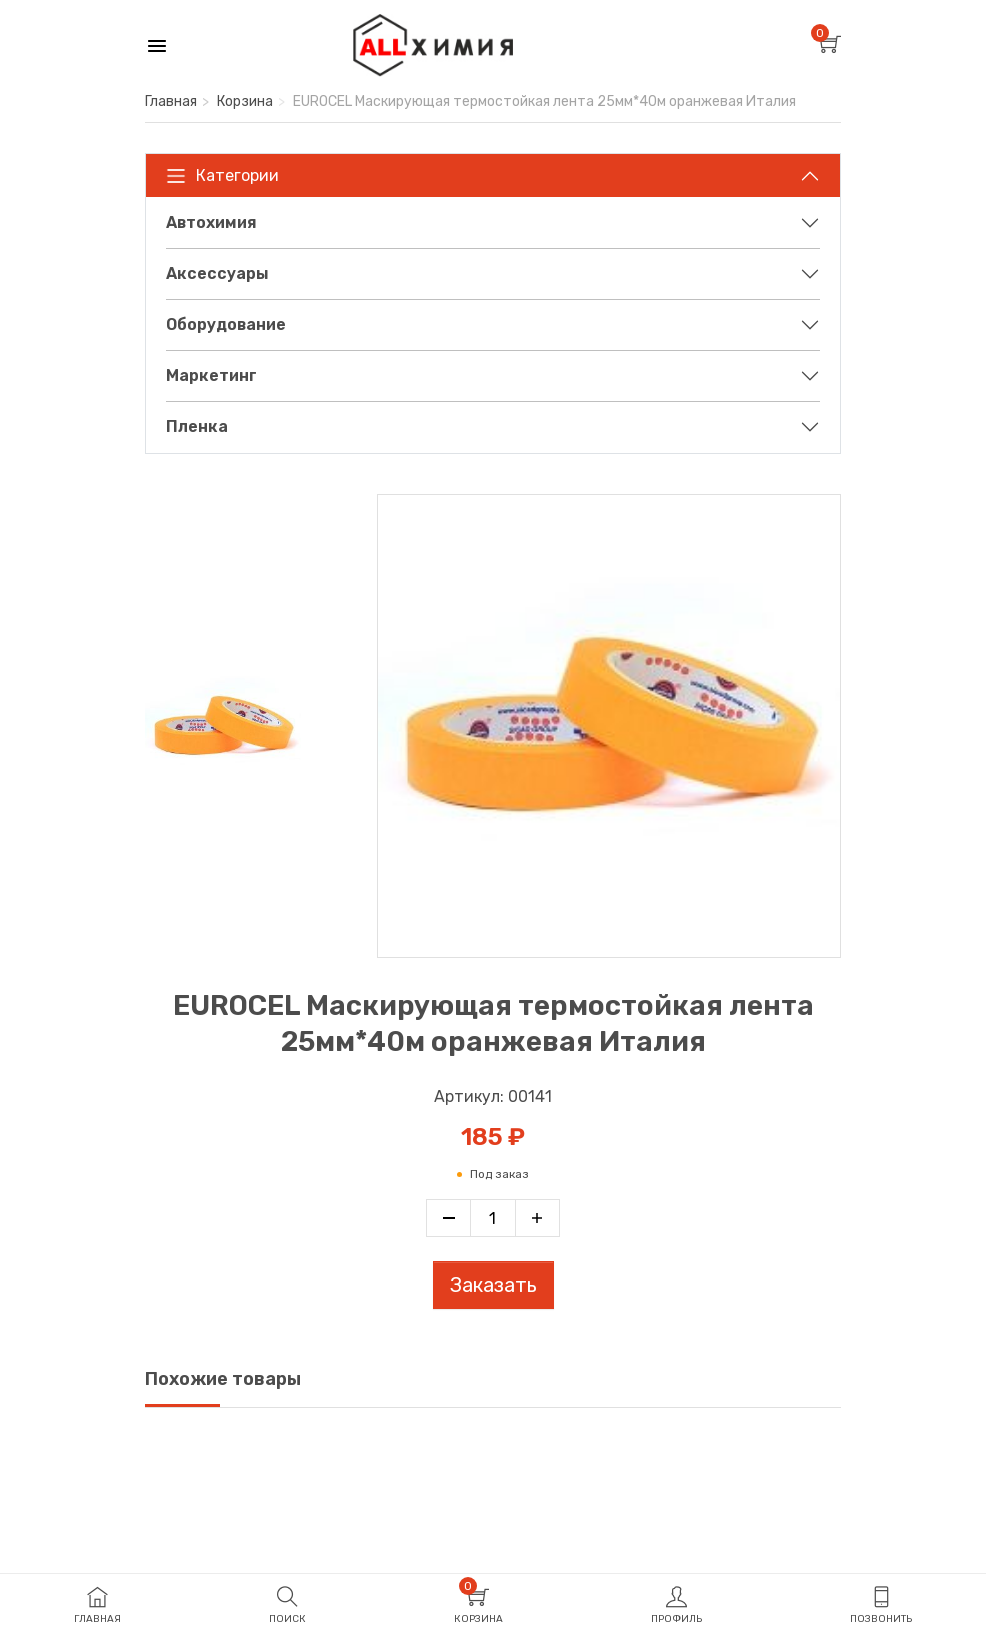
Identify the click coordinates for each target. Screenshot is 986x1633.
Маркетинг (211, 375)
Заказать (493, 1285)
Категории (222, 176)
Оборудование (226, 324)
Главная (171, 101)
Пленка (197, 426)
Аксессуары (217, 273)
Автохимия (211, 222)
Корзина (245, 101)
